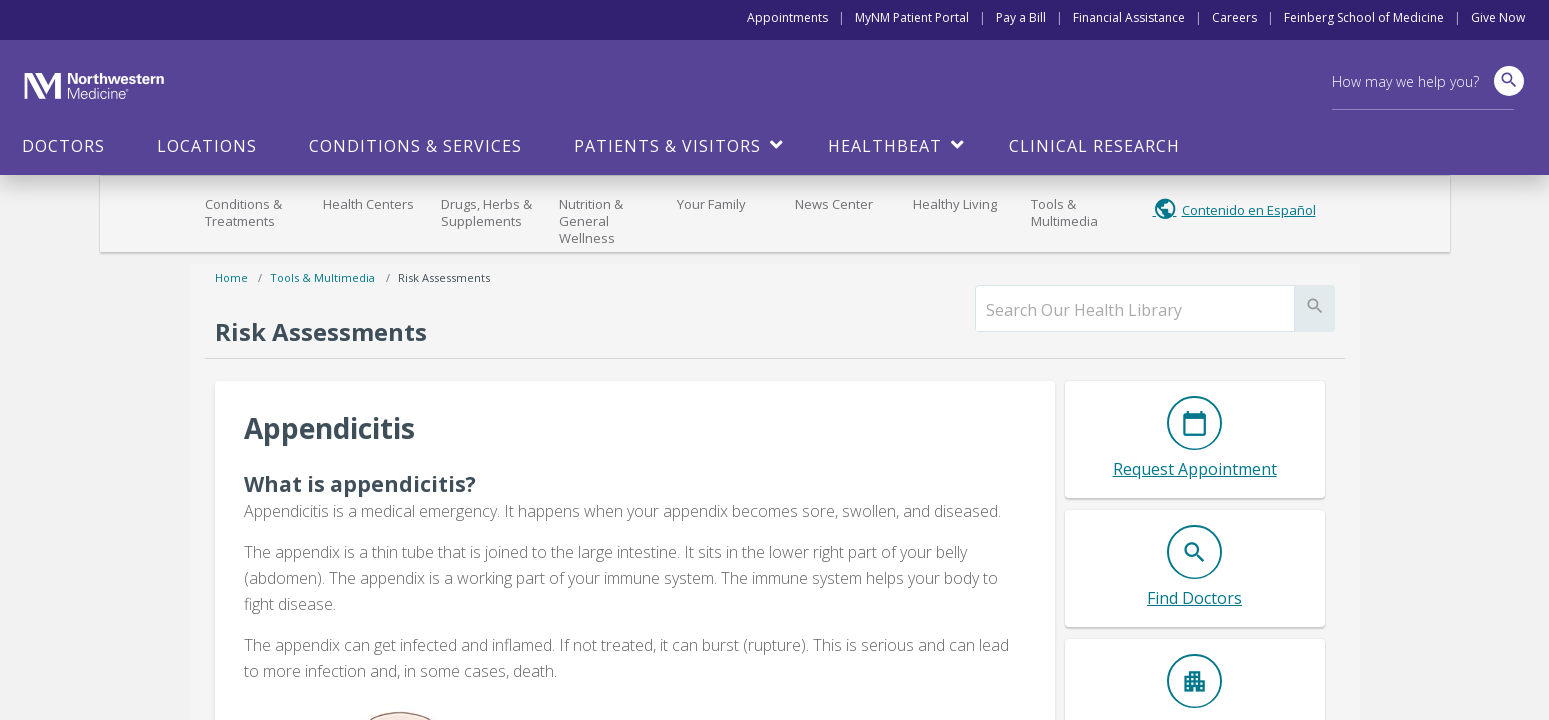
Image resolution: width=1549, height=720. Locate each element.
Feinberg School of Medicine (1364, 17)
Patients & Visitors (667, 146)
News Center (834, 204)
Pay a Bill (1021, 17)
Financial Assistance (1129, 17)
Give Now (1498, 17)
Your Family (711, 204)
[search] (1135, 310)
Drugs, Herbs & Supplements (486, 212)
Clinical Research (1094, 146)
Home (231, 277)
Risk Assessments (444, 277)
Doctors (63, 146)
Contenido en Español (1249, 210)
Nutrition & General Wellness (591, 221)
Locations (207, 146)
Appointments (787, 17)
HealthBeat (885, 146)
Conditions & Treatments (243, 212)
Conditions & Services (415, 146)
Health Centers (368, 204)
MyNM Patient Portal (912, 17)
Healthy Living (955, 204)
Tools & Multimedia (1064, 212)
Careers (1234, 17)
